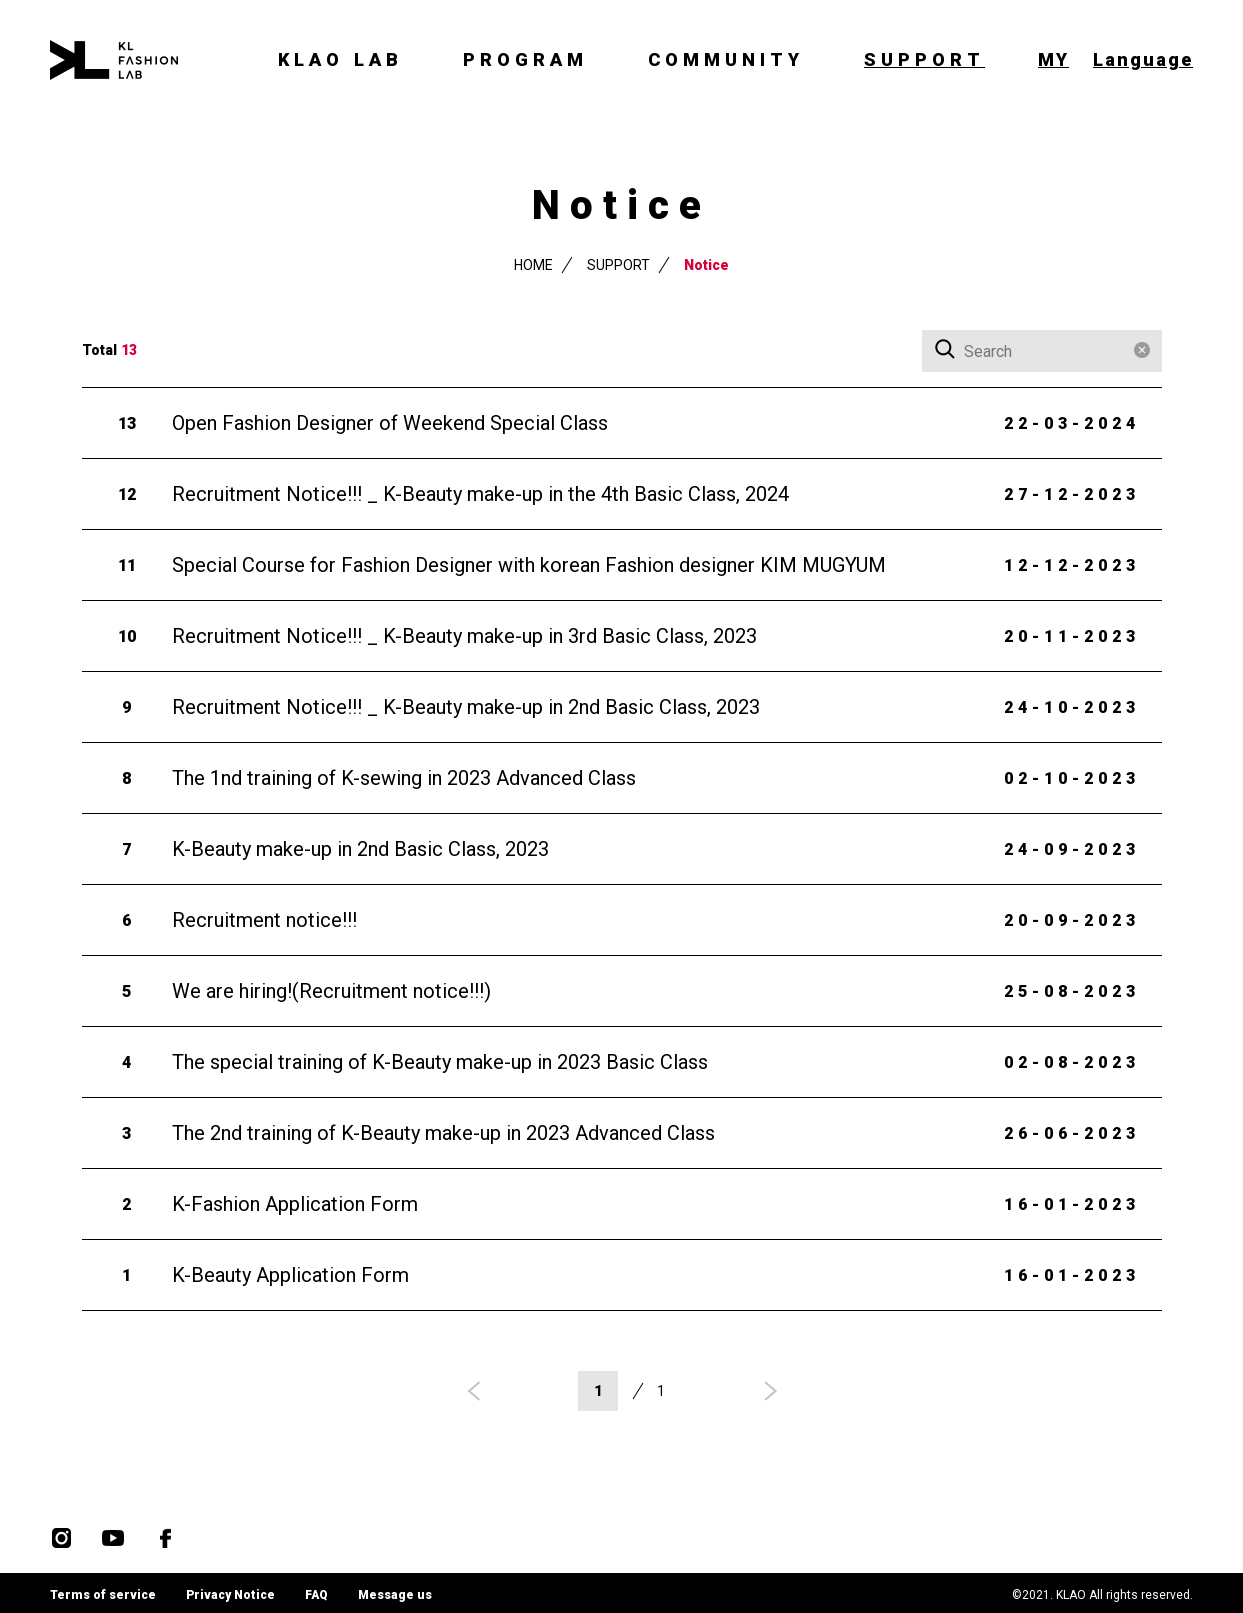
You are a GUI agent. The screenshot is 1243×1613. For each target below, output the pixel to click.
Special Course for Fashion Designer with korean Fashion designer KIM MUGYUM (529, 564)
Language (1143, 59)
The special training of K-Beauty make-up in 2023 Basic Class (440, 1061)
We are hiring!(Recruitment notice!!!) (331, 990)
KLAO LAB (340, 59)
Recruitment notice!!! (264, 919)
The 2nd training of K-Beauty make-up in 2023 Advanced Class (443, 1132)
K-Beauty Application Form (290, 1274)
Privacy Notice (230, 1595)
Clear (1142, 350)
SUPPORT (924, 59)
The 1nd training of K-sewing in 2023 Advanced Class (404, 777)
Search (946, 350)
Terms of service (103, 1595)
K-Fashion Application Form (295, 1203)
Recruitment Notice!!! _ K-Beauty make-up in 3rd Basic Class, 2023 (464, 635)
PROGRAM (525, 59)
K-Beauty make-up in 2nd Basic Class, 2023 (360, 848)
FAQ (316, 1595)
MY (1053, 59)
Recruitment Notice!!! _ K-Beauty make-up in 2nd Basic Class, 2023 (466, 706)
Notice (706, 264)
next (767, 1391)
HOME (533, 264)
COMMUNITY (726, 59)
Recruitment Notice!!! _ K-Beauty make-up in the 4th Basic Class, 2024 (480, 493)
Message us (395, 1595)
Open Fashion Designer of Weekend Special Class (390, 422)
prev (477, 1391)
